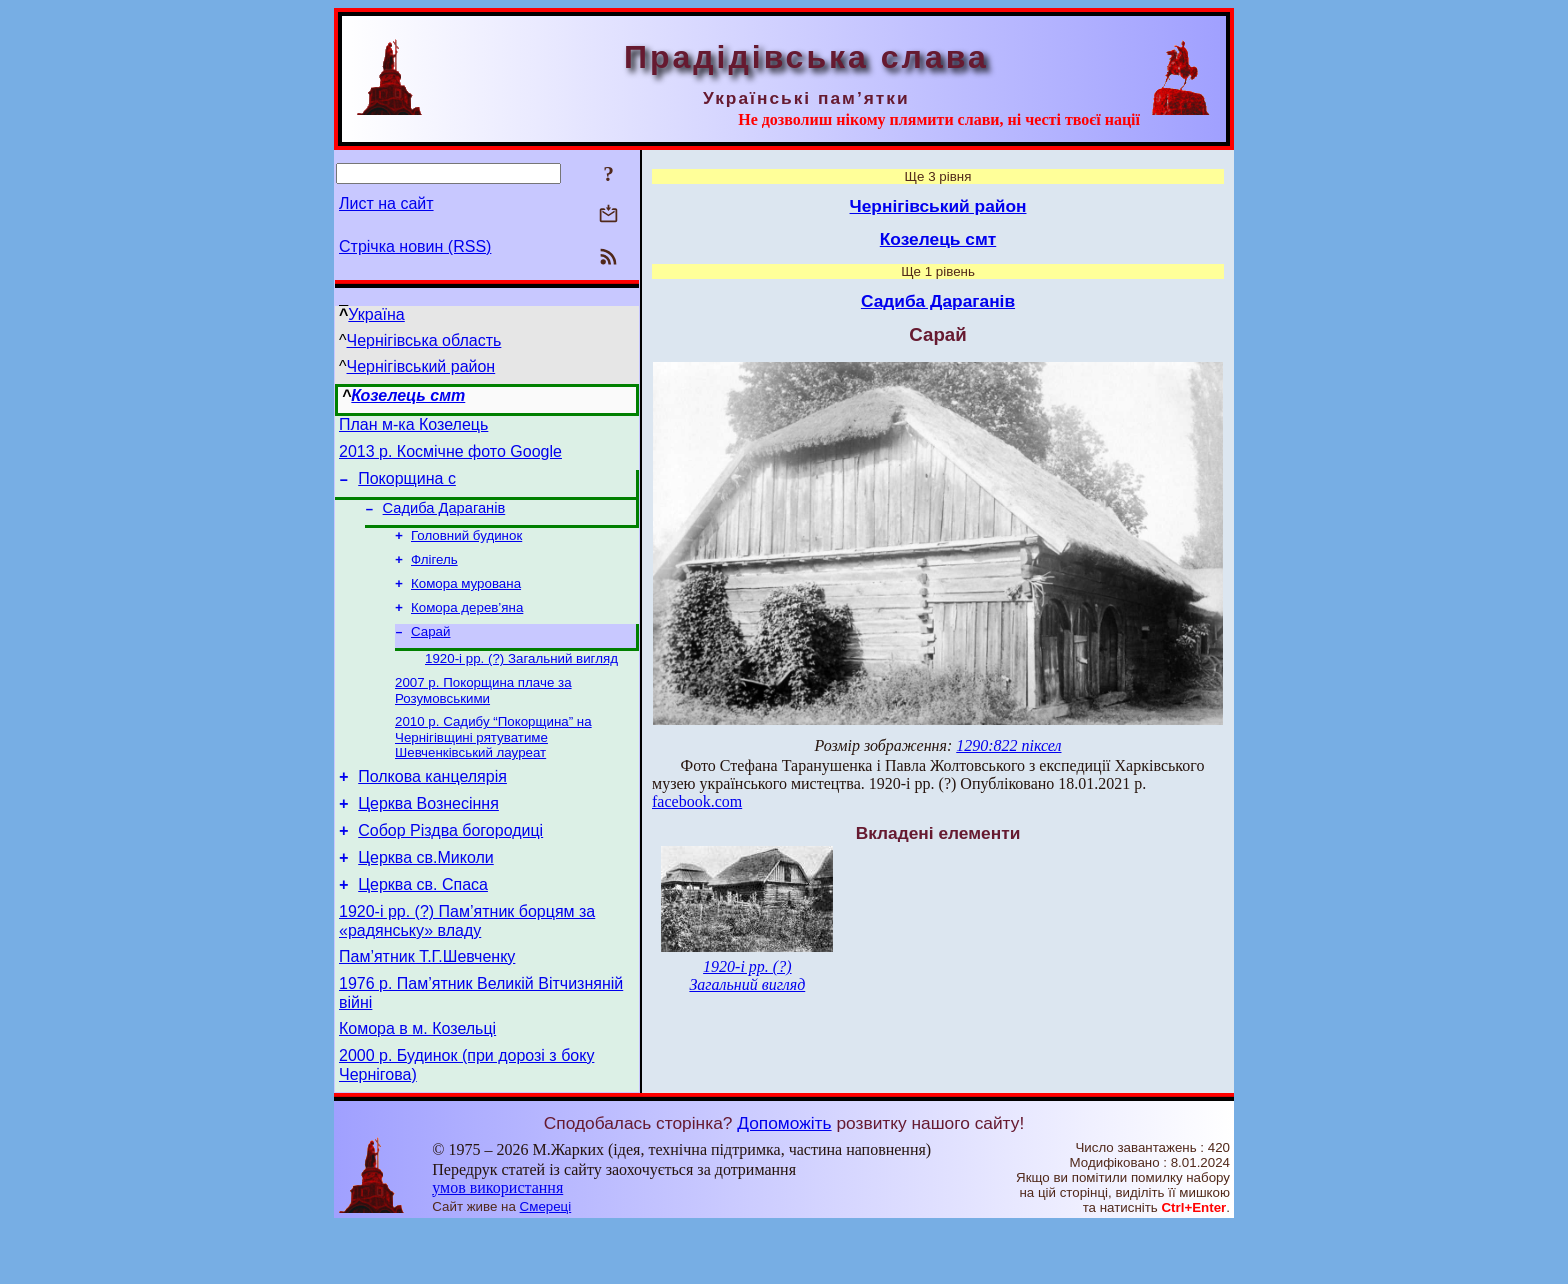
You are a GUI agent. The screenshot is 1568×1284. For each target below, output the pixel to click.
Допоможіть (784, 1181)
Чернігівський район (421, 366)
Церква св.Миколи (426, 897)
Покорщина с (407, 487)
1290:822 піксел (1008, 745)
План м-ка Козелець (413, 427)
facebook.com (697, 801)
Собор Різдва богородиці (450, 867)
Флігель (434, 575)
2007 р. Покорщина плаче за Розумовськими (483, 716)
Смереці (546, 1264)
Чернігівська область (424, 340)
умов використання (497, 1245)
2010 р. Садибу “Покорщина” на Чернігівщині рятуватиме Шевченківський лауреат (493, 765)
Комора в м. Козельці (417, 1083)
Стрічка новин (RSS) (415, 246)
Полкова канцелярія (432, 807)
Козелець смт (408, 395)
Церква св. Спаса (423, 927)
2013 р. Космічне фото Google (450, 457)
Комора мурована (466, 601)
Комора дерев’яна (467, 627)
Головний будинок (466, 549)
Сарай (430, 653)
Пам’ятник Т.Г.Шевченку (427, 1005)
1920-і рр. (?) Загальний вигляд (521, 682)
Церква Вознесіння (428, 837)
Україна (376, 314)
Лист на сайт (386, 203)
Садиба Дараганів (444, 520)
